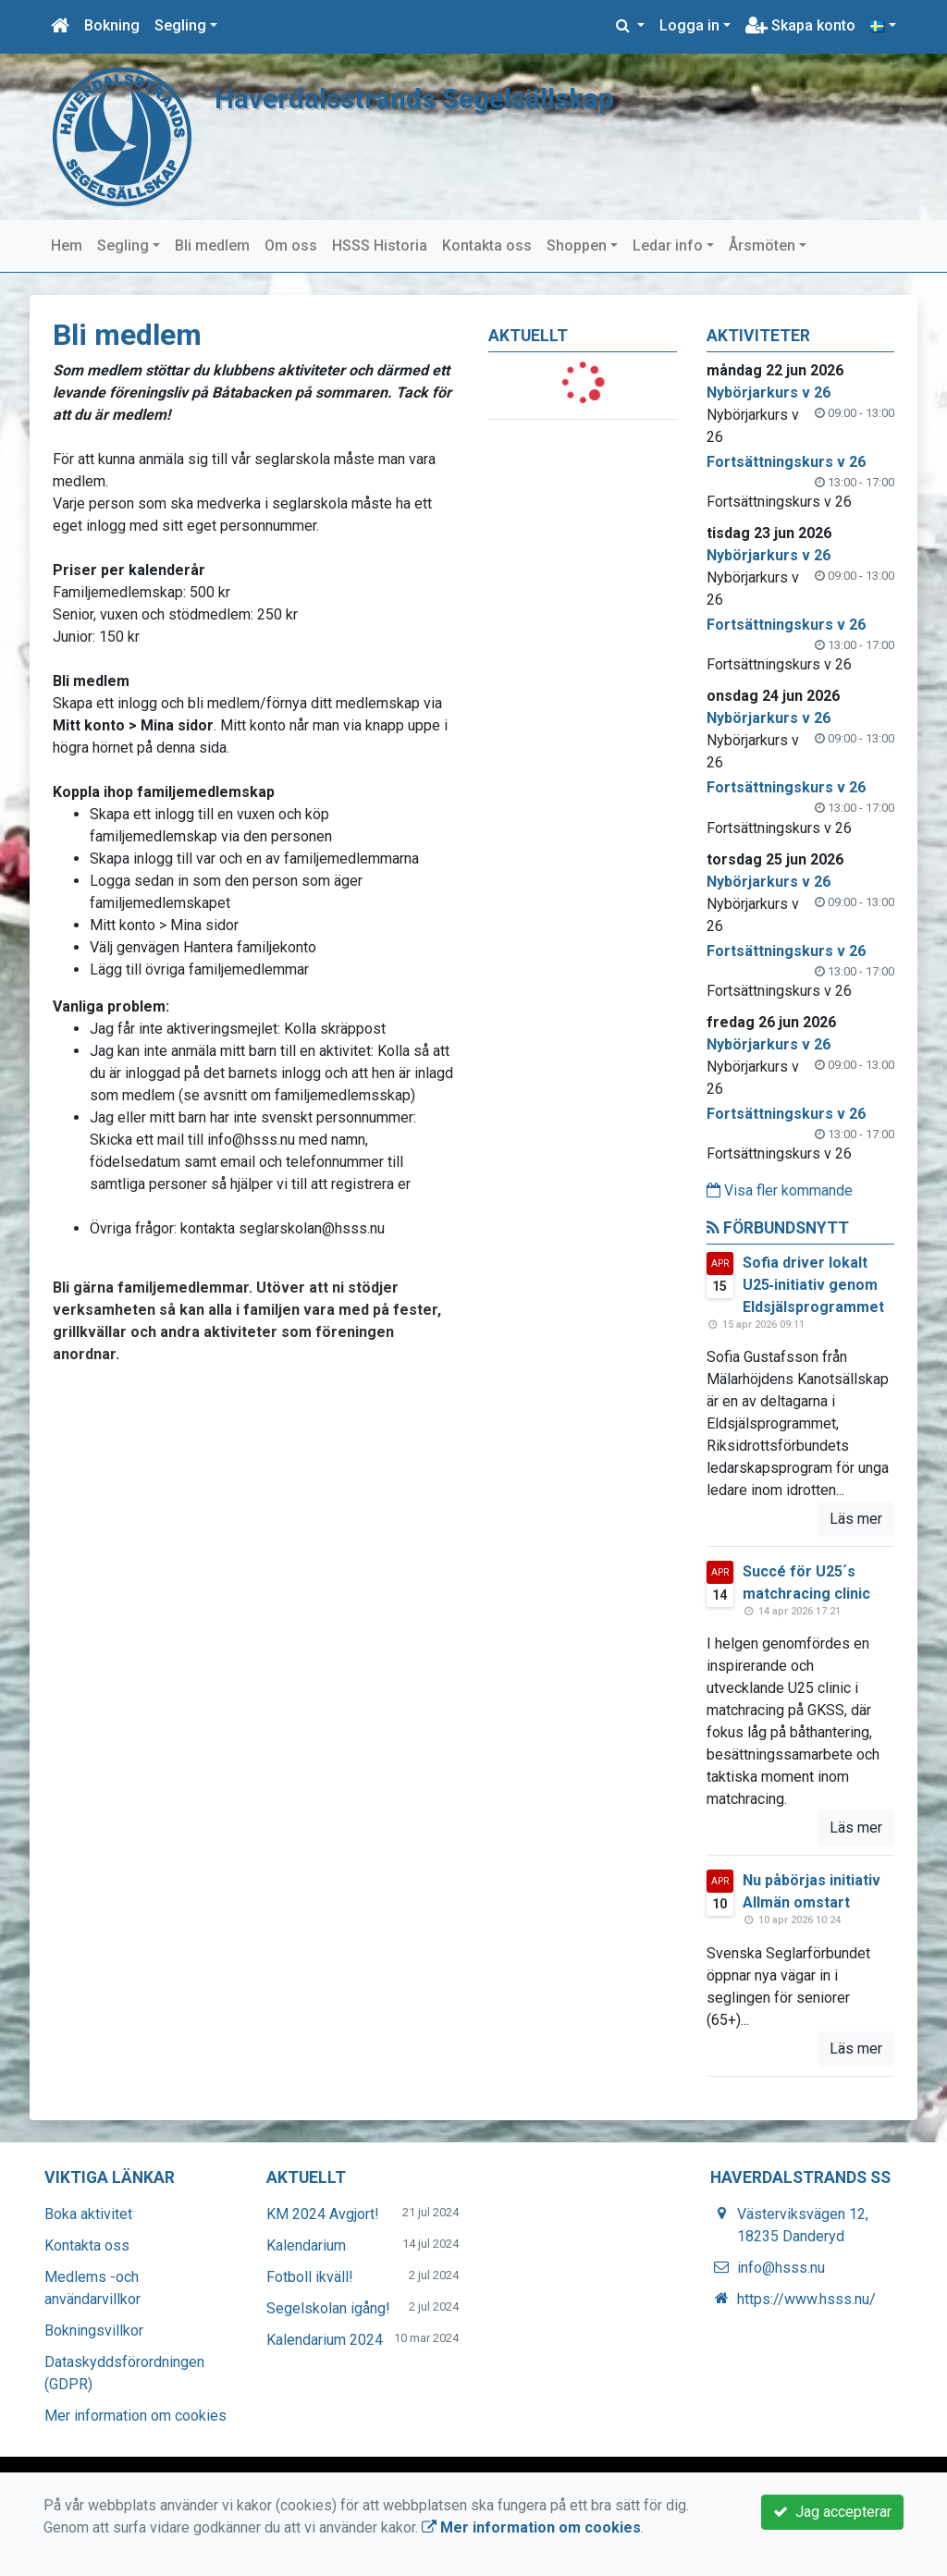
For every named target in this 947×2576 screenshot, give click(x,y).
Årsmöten (762, 245)
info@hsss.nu (781, 2267)
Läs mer (856, 1518)
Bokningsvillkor (93, 2330)
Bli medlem (212, 245)
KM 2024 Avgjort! (322, 2214)
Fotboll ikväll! (309, 2277)
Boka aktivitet (88, 2214)
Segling (180, 25)
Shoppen (577, 245)
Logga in (689, 25)
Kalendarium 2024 (324, 2340)
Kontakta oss (487, 245)
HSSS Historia (379, 245)
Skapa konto (800, 25)
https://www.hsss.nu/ (806, 2299)
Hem (66, 245)
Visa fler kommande (780, 1190)
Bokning (112, 25)
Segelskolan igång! (328, 2308)
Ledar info (668, 245)
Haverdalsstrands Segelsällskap (423, 98)
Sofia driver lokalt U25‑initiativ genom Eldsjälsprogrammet (813, 1285)
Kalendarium (306, 2245)
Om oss (290, 245)
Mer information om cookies (135, 2415)
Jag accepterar (832, 2512)
